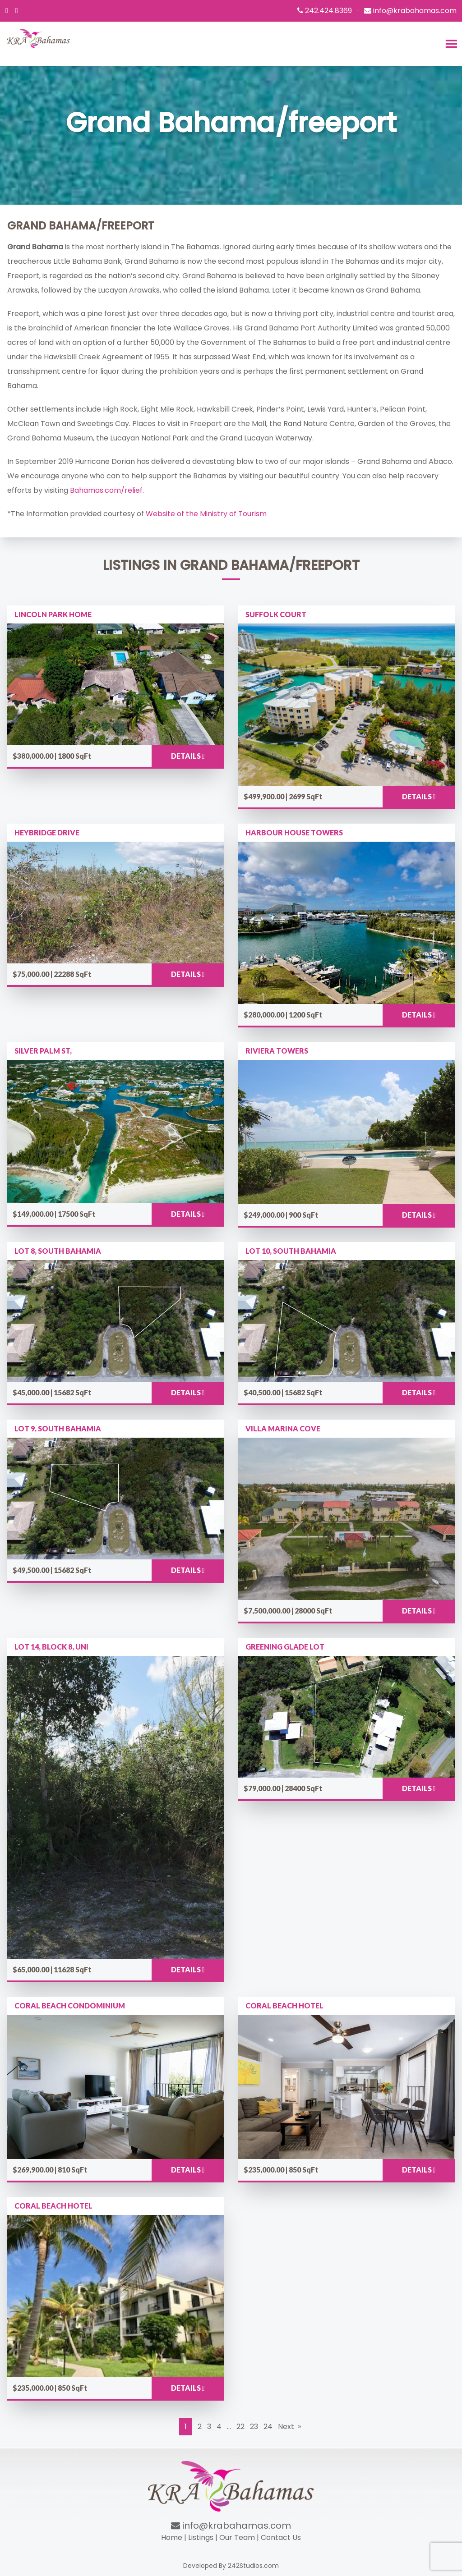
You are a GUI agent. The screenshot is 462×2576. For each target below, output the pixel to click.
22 (240, 2426)
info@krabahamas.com (231, 2525)
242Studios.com (253, 2565)
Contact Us (281, 2537)
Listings (200, 2537)
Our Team (237, 2537)
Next (286, 2426)
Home (171, 2537)
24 (268, 2426)
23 (254, 2426)
